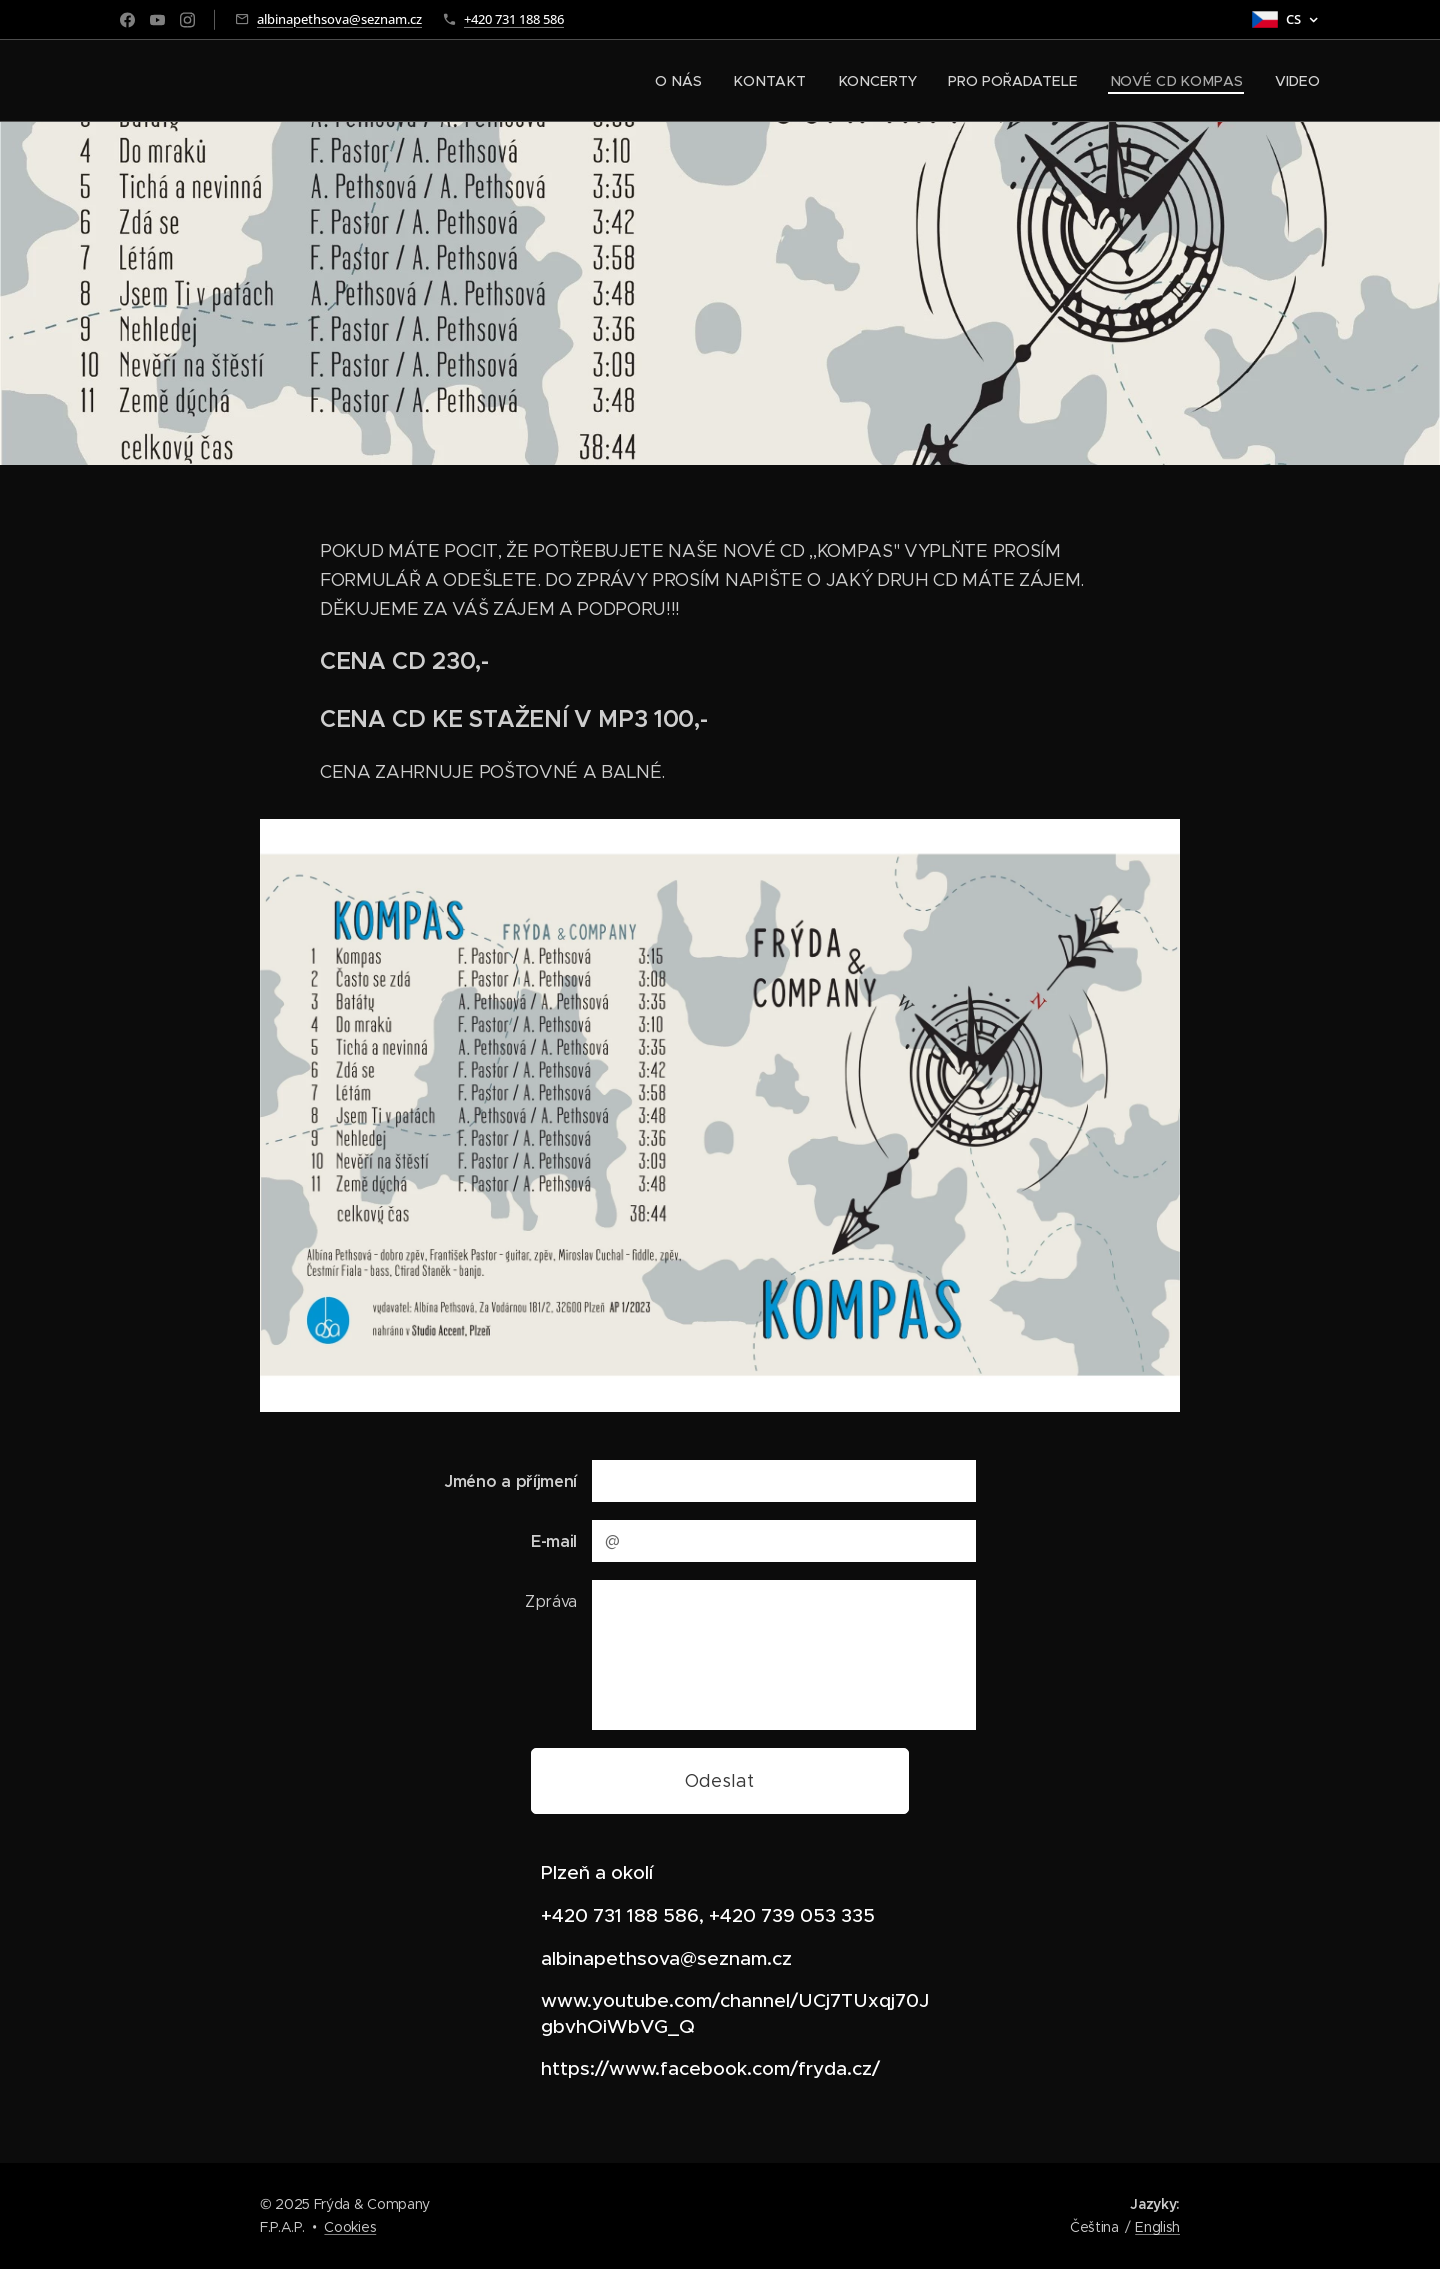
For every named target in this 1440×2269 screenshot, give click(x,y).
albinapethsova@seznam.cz (339, 19)
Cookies (350, 2227)
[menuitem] (693, 81)
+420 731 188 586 (514, 19)
